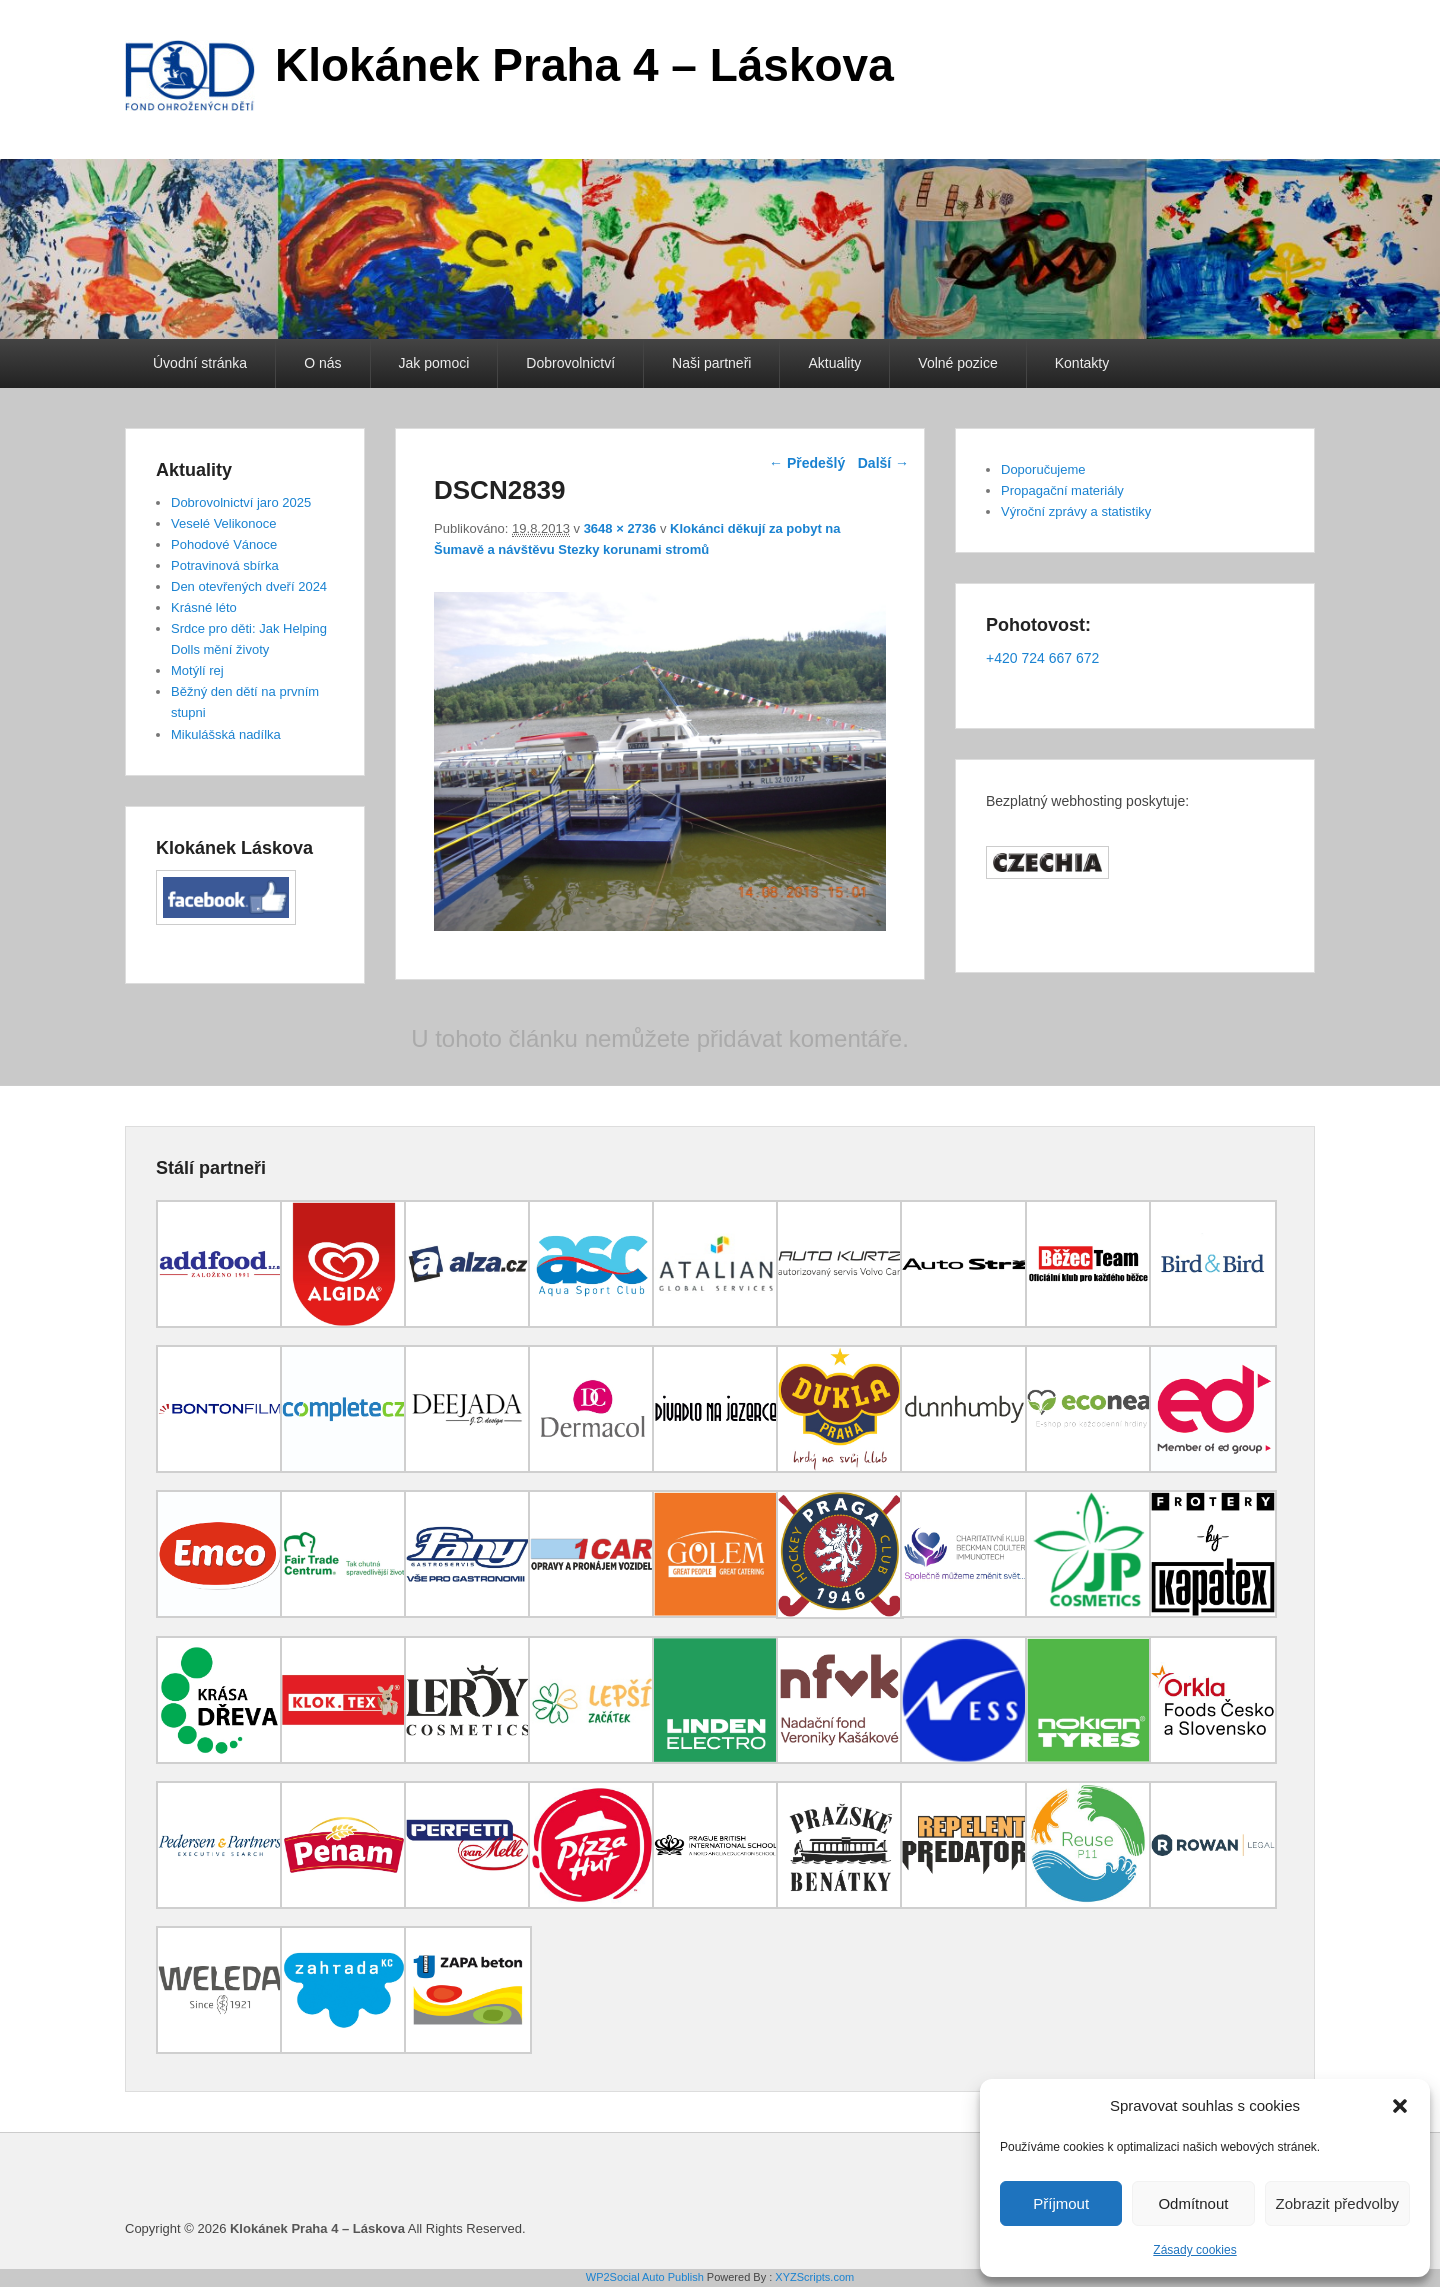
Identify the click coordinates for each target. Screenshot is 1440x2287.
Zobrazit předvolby (1337, 2203)
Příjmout (1061, 2203)
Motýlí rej (197, 670)
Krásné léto (204, 607)
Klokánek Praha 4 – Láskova (584, 65)
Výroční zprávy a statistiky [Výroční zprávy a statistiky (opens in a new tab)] (1076, 511)
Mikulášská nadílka (226, 734)
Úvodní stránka (200, 363)
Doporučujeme (1043, 469)
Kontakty (1082, 363)
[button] (1400, 2106)
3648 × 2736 (620, 528)
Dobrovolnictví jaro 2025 (241, 502)
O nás (322, 363)
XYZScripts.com (814, 2277)
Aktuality (834, 363)
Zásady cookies (1194, 2250)
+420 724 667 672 (1042, 658)
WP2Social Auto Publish (645, 2277)
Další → (883, 463)
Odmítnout (1193, 2203)
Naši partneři (711, 363)
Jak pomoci (434, 363)
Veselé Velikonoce (224, 523)
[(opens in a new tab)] (220, 1323)
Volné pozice (957, 363)
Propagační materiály (1062, 490)
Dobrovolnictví (570, 363)
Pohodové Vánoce (224, 544)
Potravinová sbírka (225, 565)
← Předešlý (807, 463)
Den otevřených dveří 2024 (249, 586)
